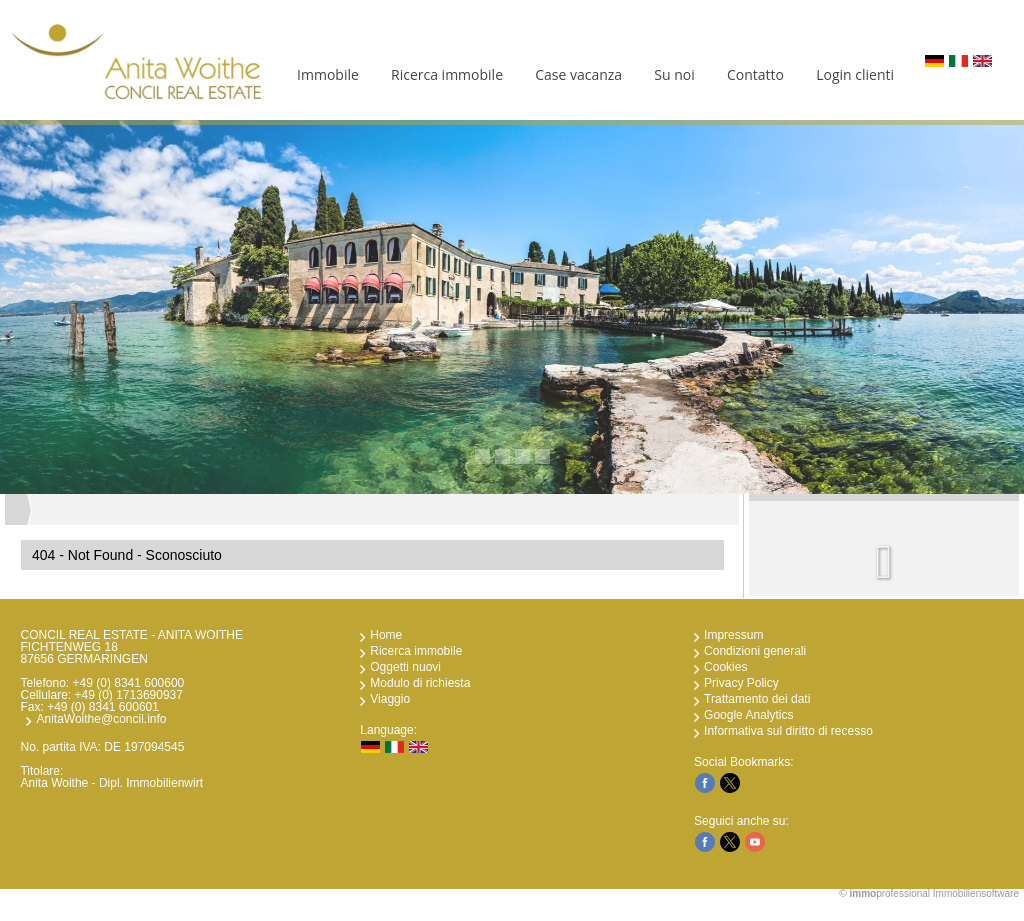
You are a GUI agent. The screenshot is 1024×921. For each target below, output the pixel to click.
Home (386, 635)
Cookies (725, 667)
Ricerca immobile (447, 74)
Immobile (328, 74)
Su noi (674, 74)
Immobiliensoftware (976, 893)
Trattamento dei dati (757, 699)
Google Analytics (748, 715)
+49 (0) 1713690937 (129, 695)
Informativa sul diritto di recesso (788, 731)
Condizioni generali (755, 651)
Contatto (755, 74)
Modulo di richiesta (420, 683)
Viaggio (390, 699)
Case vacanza (578, 74)
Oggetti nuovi (405, 667)
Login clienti (855, 74)
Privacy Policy (741, 683)
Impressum (733, 635)
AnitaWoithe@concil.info (101, 719)
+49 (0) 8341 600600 (129, 683)
